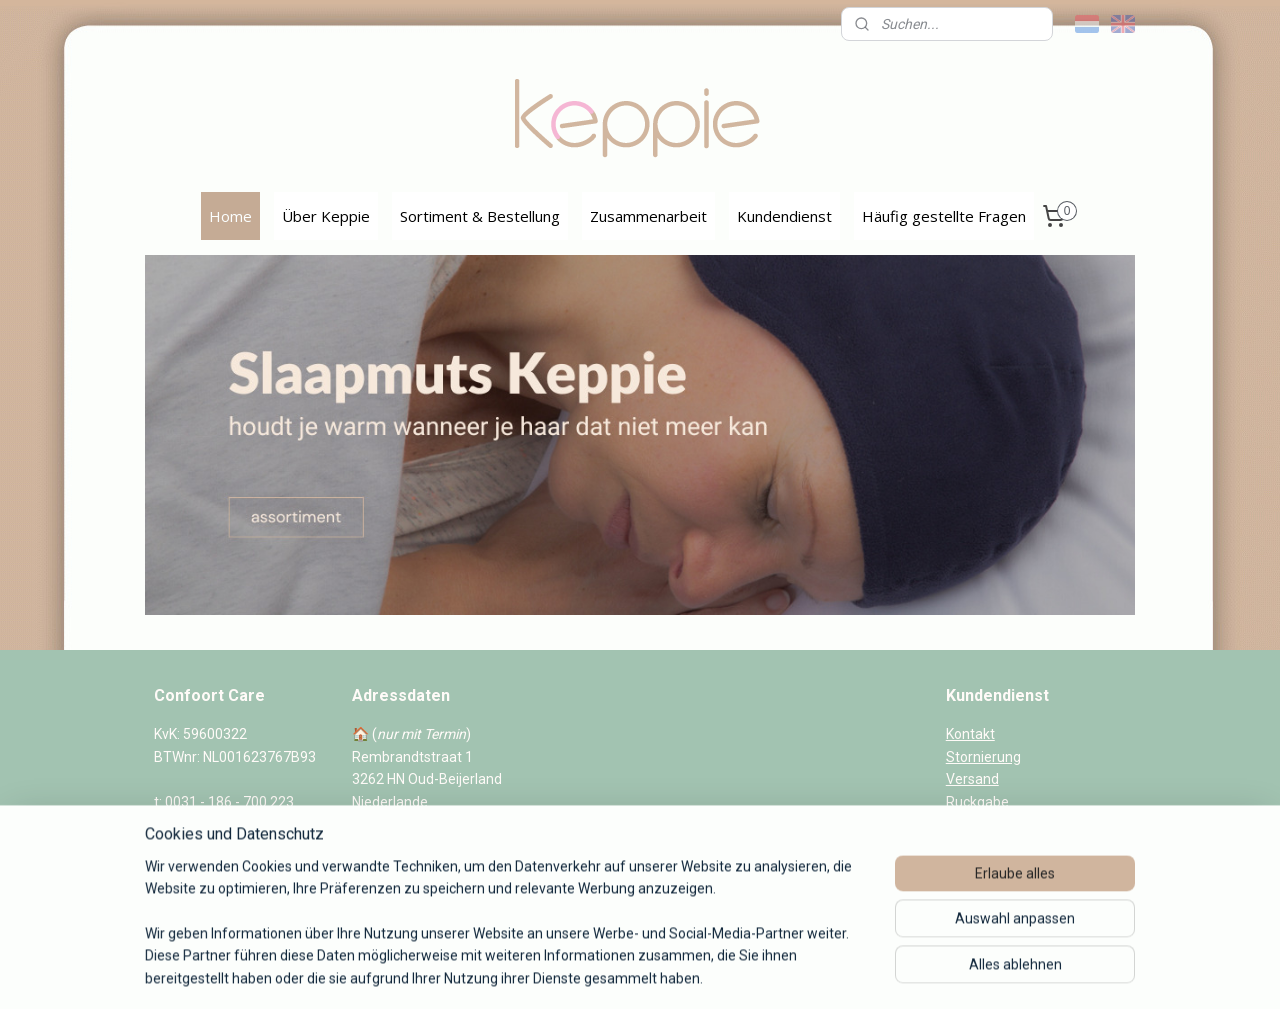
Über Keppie (326, 216)
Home (230, 216)
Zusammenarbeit (648, 216)
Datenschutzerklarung (1016, 891)
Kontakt (970, 734)
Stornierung (983, 757)
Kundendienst (784, 216)
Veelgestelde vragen (1011, 824)
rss (587, 972)
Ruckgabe (977, 802)
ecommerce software (662, 972)
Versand (972, 779)
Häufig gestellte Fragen (944, 216)
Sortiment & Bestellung (480, 216)
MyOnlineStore (833, 972)
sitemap (548, 972)
